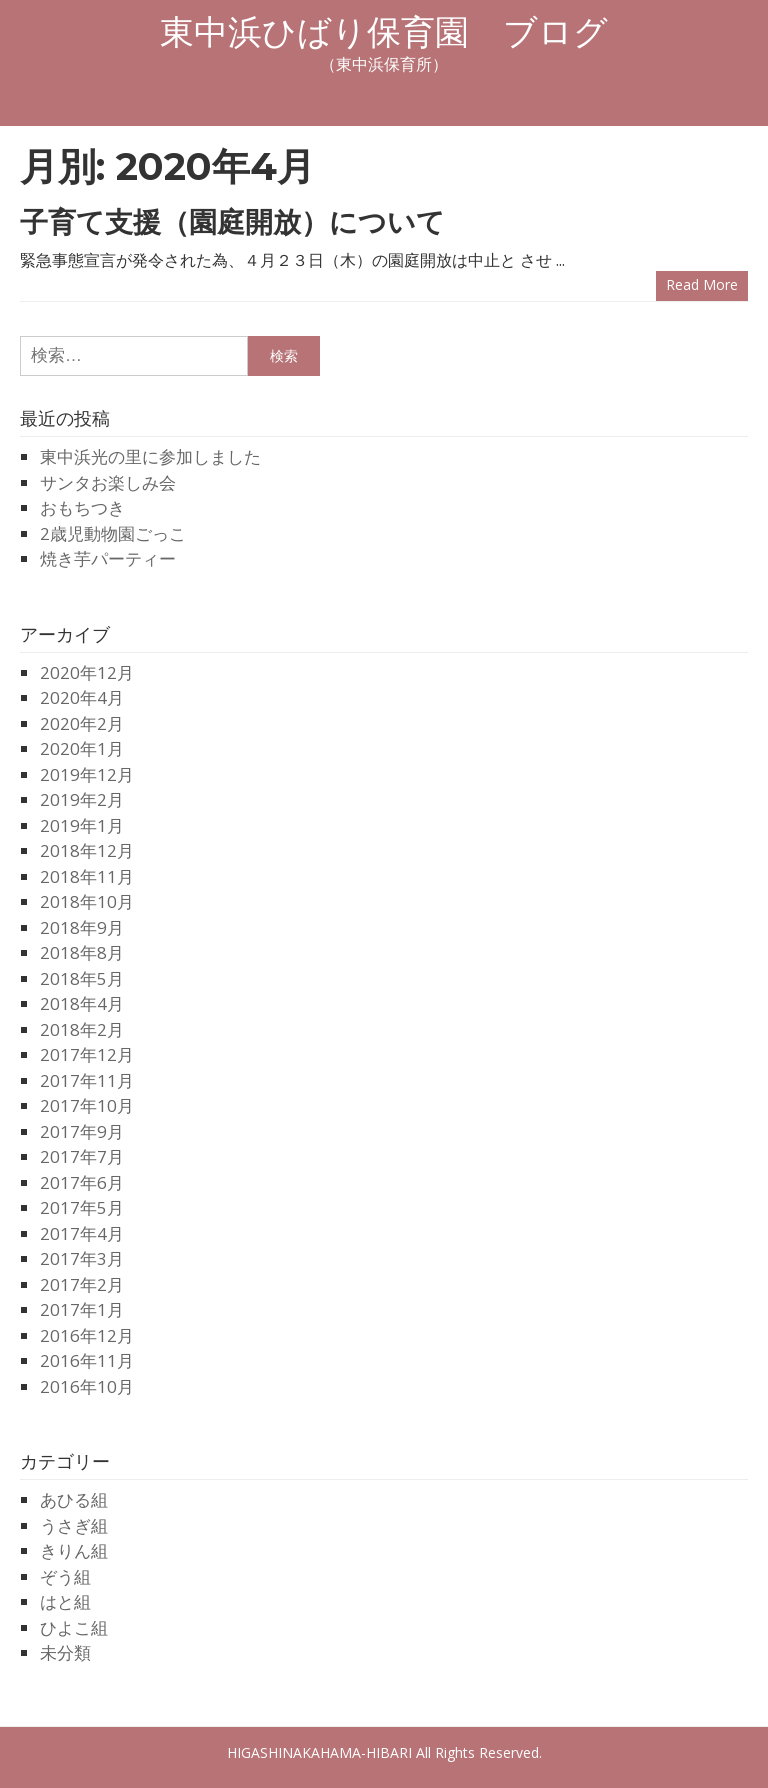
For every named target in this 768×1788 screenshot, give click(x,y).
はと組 (65, 1601)
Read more (702, 284)
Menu (384, 100)
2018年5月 (82, 978)
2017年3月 (82, 1258)
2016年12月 (87, 1335)
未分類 (65, 1652)
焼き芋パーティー (108, 558)
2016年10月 (87, 1386)
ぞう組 (65, 1576)
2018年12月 (87, 850)
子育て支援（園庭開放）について (232, 222)
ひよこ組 (74, 1627)
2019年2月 (82, 799)
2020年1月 (82, 748)
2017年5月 (82, 1207)
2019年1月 (82, 825)
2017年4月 (82, 1233)
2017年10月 (87, 1105)
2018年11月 (87, 876)
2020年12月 (87, 672)
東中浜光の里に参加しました (150, 456)
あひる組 (74, 1499)
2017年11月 (87, 1080)
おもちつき (82, 507)
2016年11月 (87, 1360)
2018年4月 (82, 1003)
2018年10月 (87, 901)
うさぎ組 (74, 1525)
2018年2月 (82, 1029)
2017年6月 (82, 1182)
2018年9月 (82, 927)
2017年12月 (87, 1054)
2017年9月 (82, 1131)
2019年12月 (87, 774)
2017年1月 (82, 1309)
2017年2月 (82, 1284)
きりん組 (74, 1550)
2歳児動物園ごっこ (113, 533)
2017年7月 (82, 1156)
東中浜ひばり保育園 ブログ (384, 32)
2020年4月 (82, 697)
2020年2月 (82, 723)
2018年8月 (82, 952)
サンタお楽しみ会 (108, 482)
